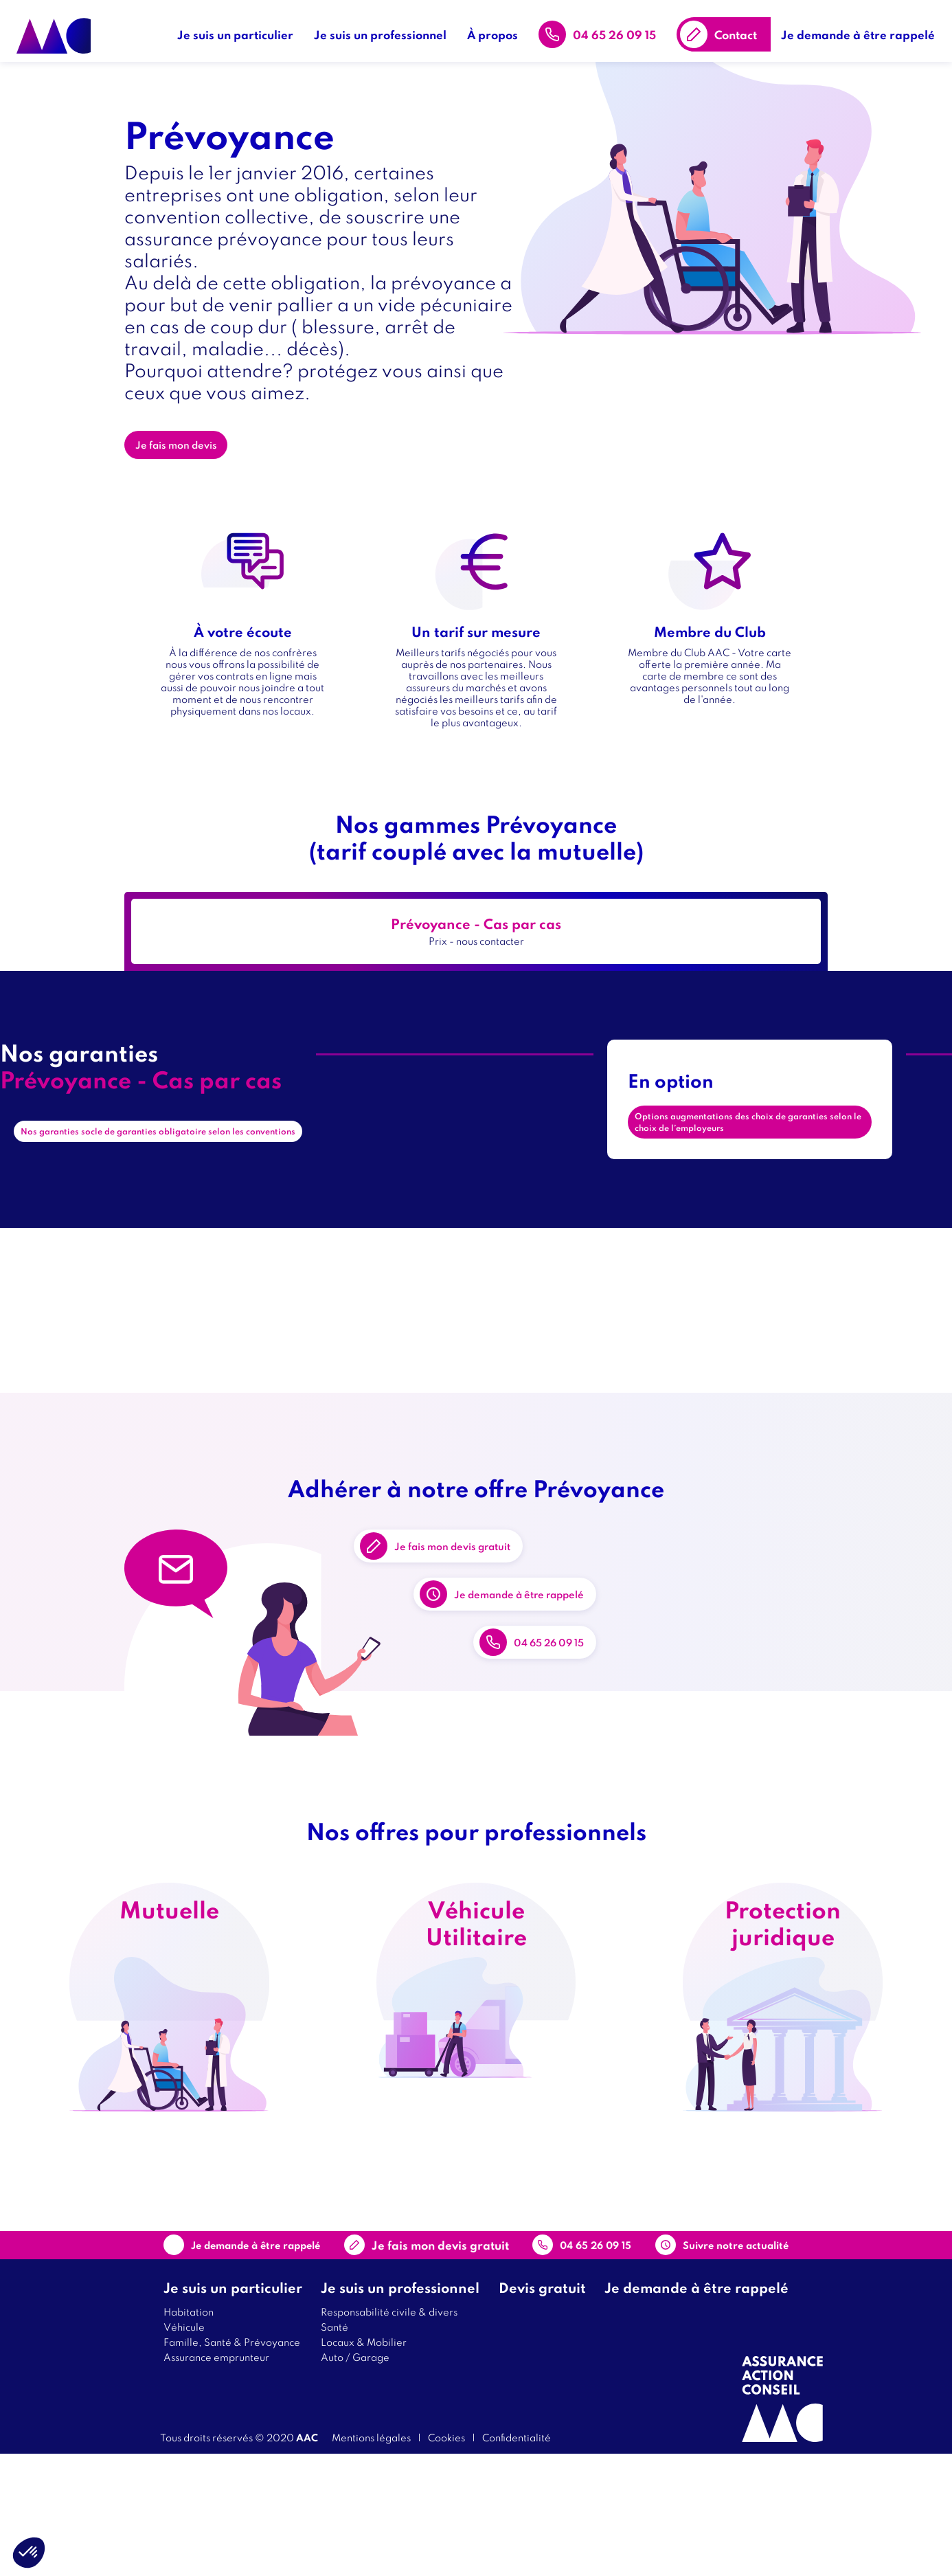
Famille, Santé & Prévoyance (231, 2463)
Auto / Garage (355, 2479)
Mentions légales (371, 2559)
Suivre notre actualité (703, 2356)
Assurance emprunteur (216, 2479)
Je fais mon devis (186, 456)
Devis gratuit (542, 2409)
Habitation (188, 2433)
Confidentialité (516, 2559)
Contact (742, 27)
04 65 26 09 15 (621, 27)
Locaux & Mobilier (364, 2463)
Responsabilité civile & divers (389, 2433)
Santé (334, 2448)
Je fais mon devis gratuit (484, 1582)
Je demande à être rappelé (865, 27)
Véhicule (184, 2448)
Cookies (446, 2559)
